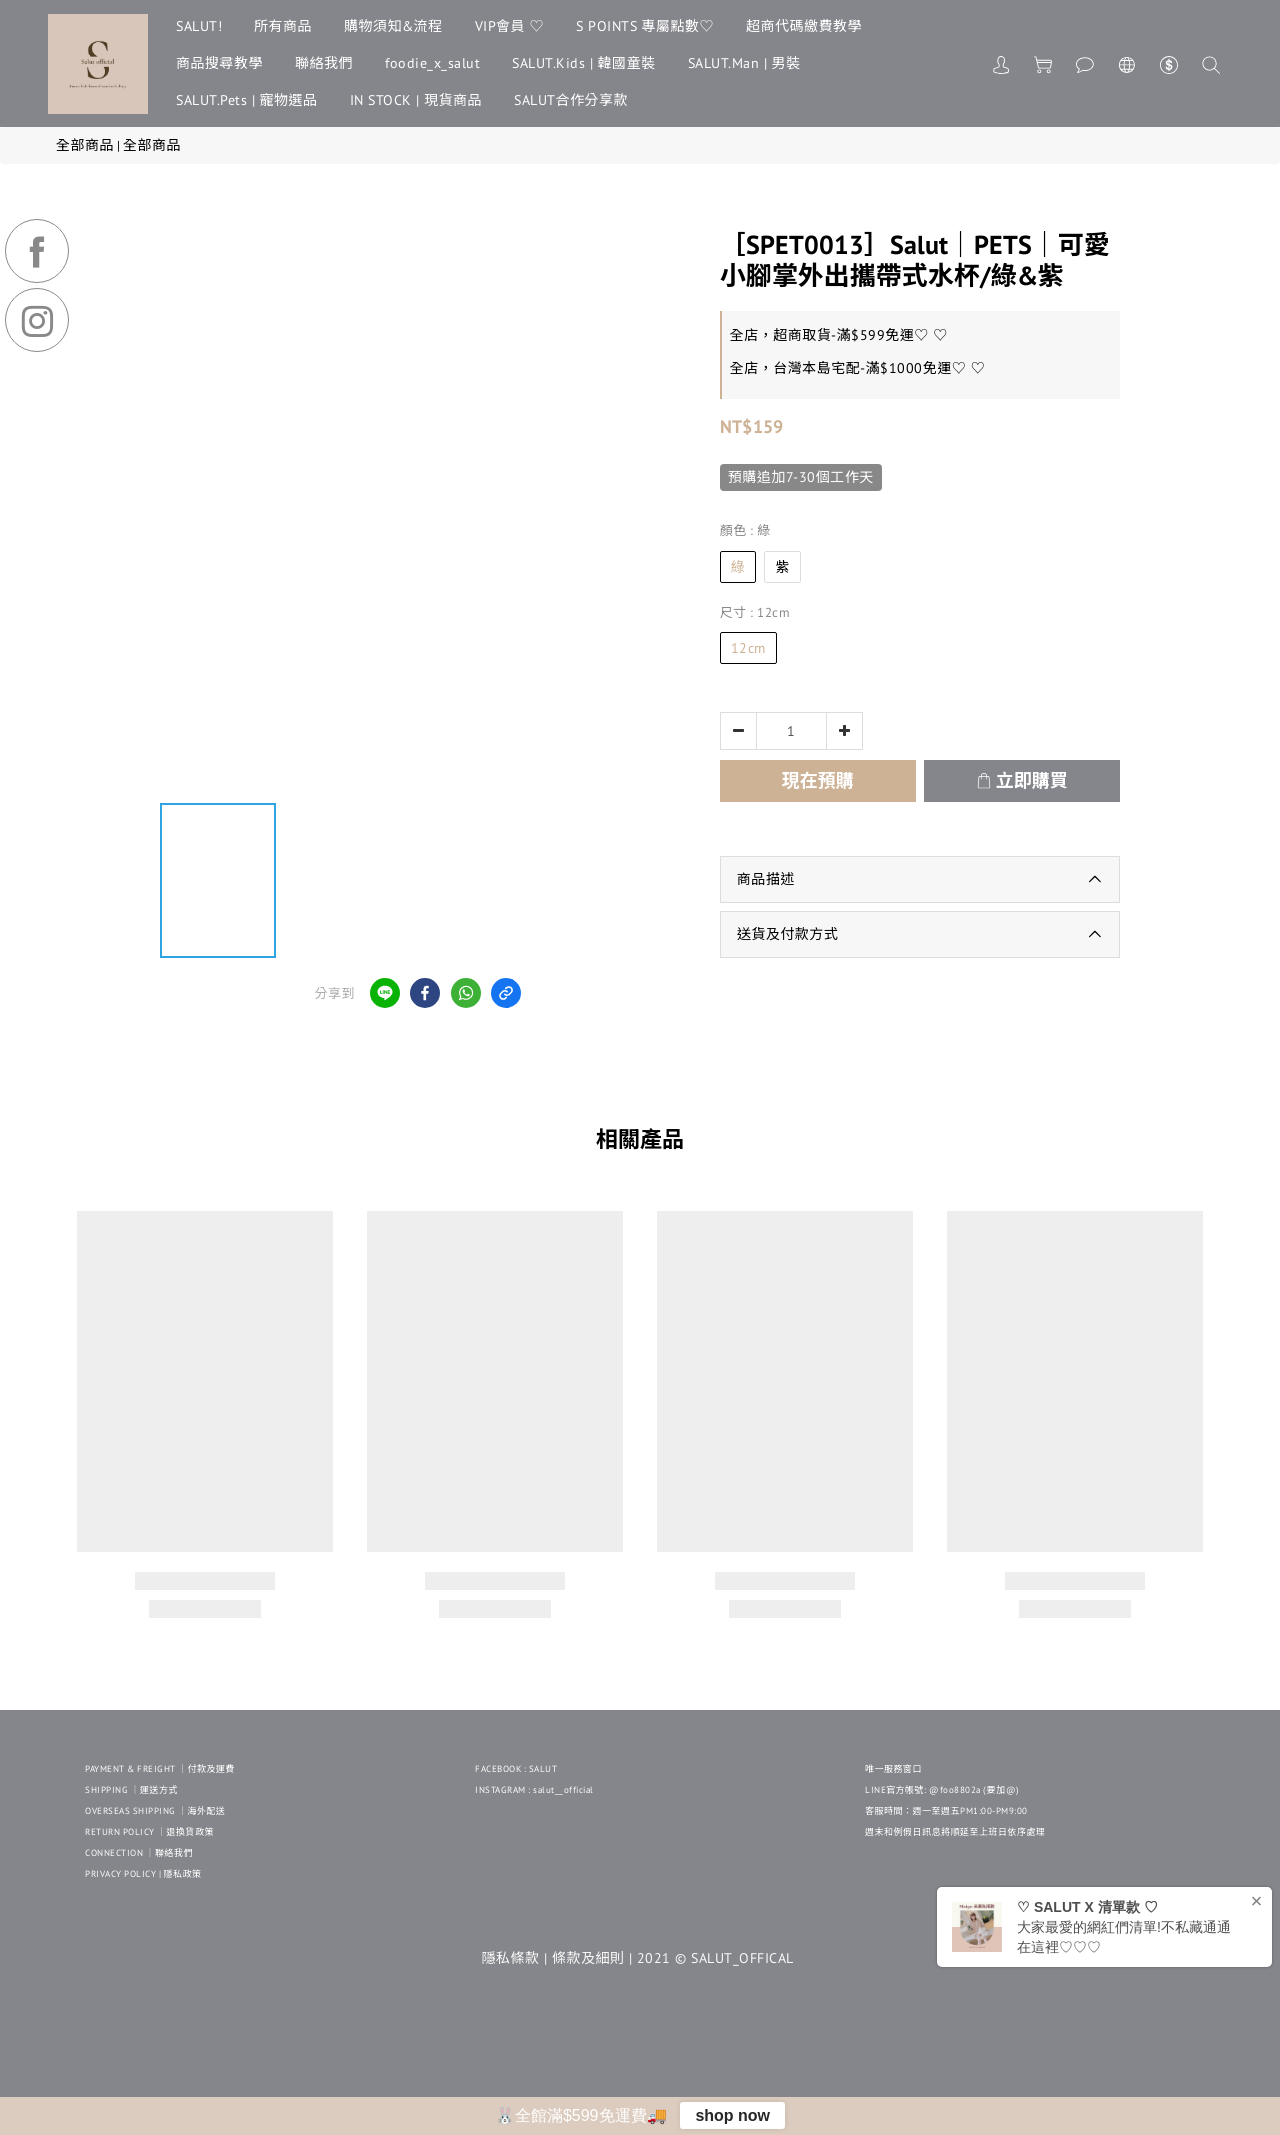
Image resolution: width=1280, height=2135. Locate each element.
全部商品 (85, 145)
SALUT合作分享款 (571, 100)
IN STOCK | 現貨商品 (416, 100)
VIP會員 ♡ (510, 26)
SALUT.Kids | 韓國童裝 (584, 63)
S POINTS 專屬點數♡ (645, 26)
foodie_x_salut (432, 63)
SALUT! (199, 26)
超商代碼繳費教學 (804, 26)
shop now (732, 2115)
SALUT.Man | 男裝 (744, 63)
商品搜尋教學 (219, 63)
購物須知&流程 (393, 26)
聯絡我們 (324, 63)
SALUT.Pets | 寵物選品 (247, 100)
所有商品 (283, 26)
